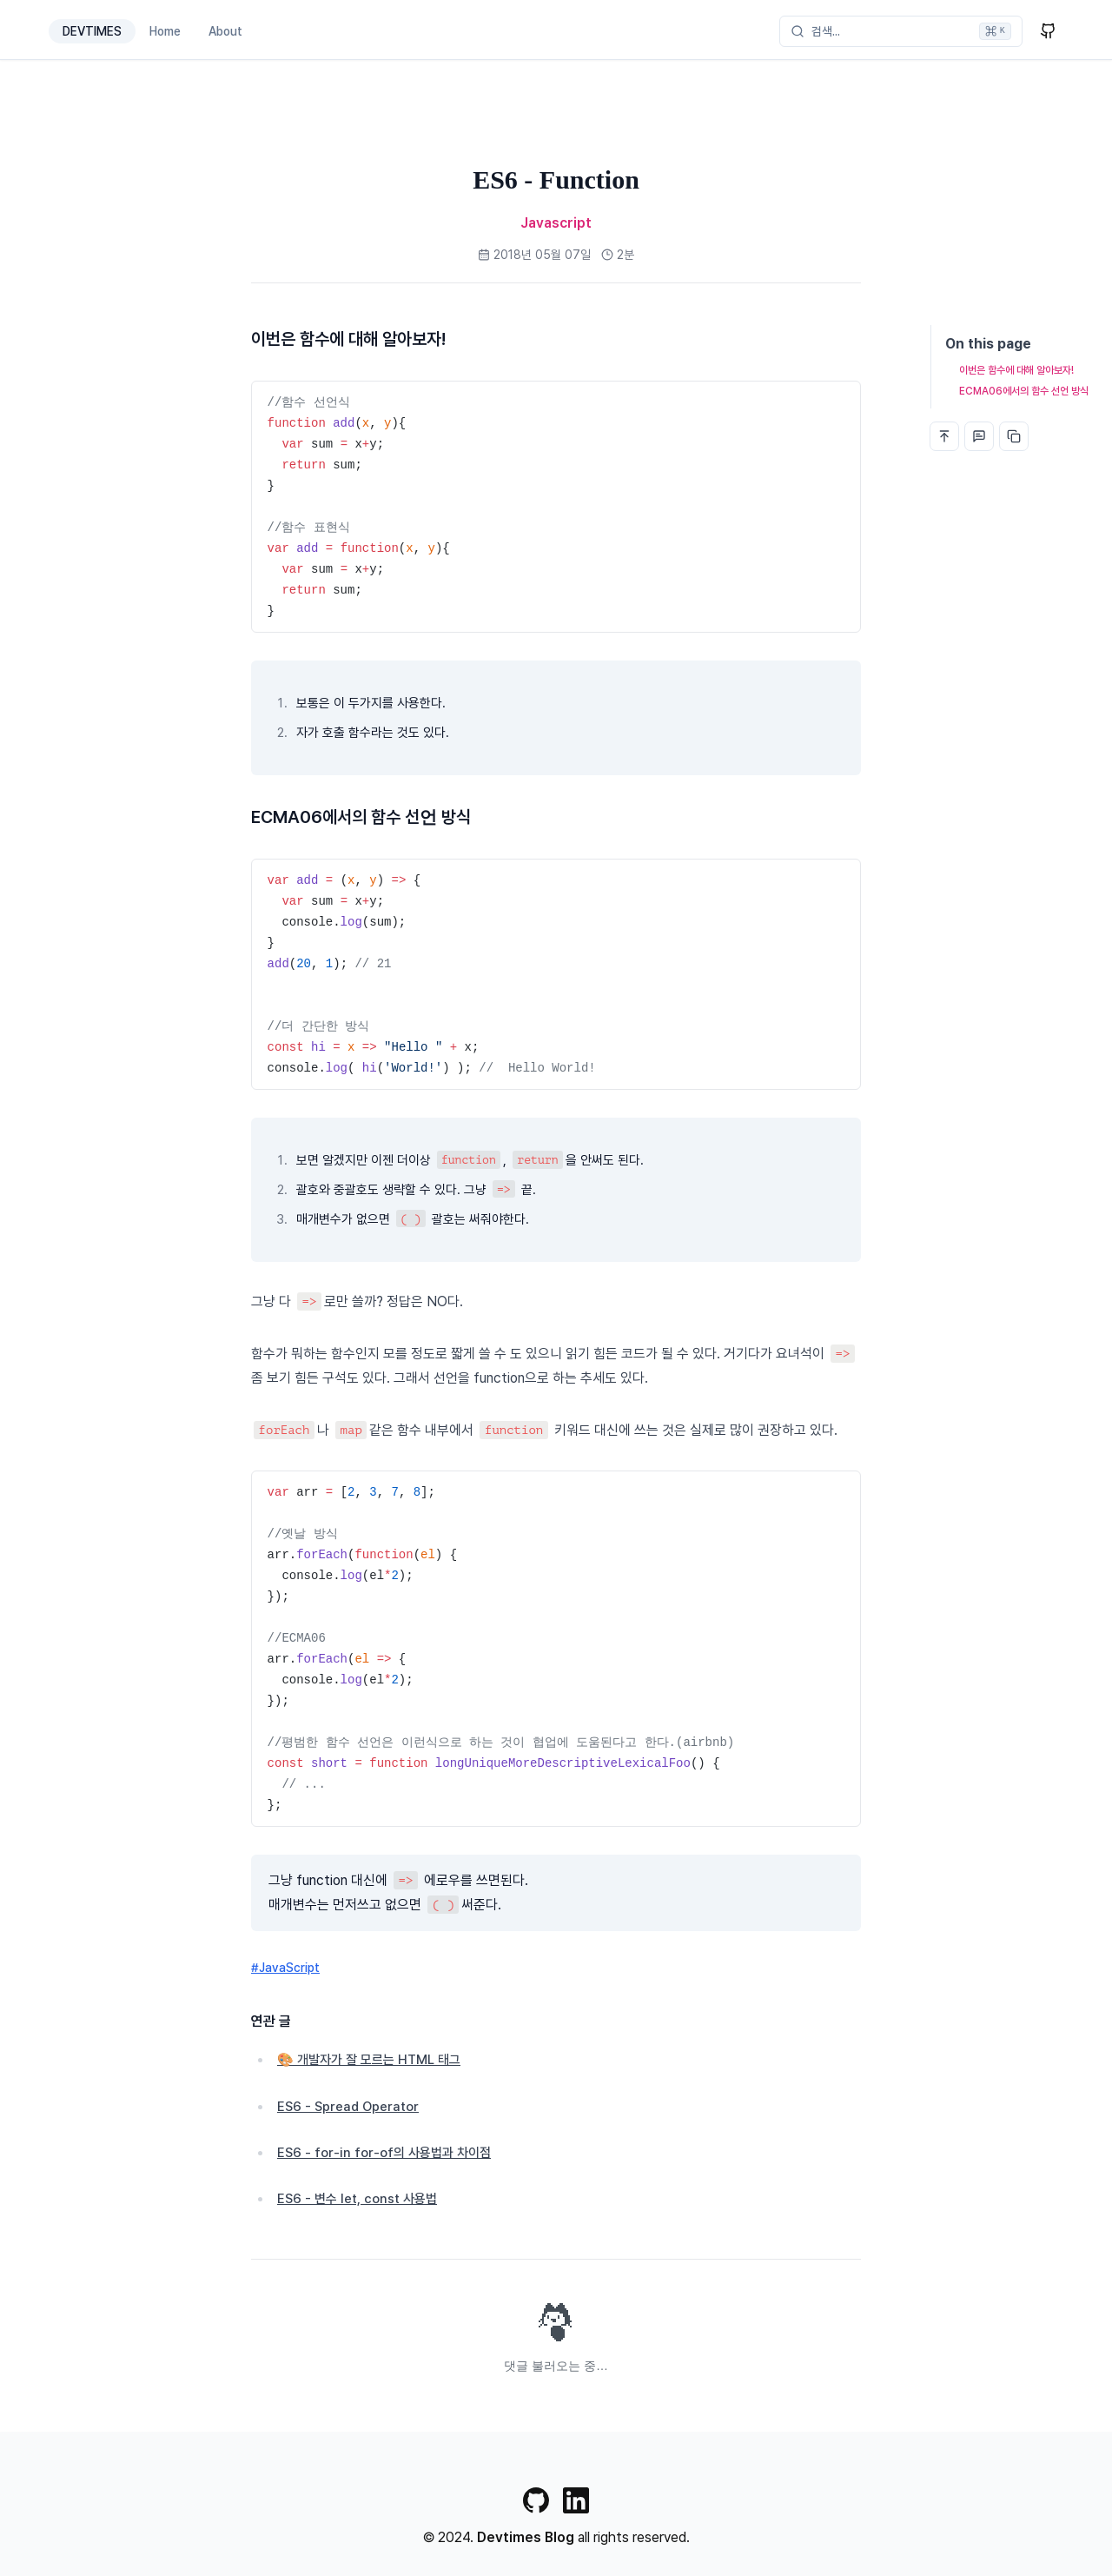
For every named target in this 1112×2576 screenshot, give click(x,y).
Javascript (556, 223)
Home (165, 31)
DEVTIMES (92, 31)
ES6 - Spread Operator (348, 2107)
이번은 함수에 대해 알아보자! (1016, 370)
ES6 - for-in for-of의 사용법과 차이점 (384, 2153)
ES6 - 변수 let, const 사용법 (357, 2199)
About (225, 31)
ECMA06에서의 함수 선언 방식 (1024, 391)
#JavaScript (285, 1968)
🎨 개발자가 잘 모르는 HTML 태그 (368, 2060)
